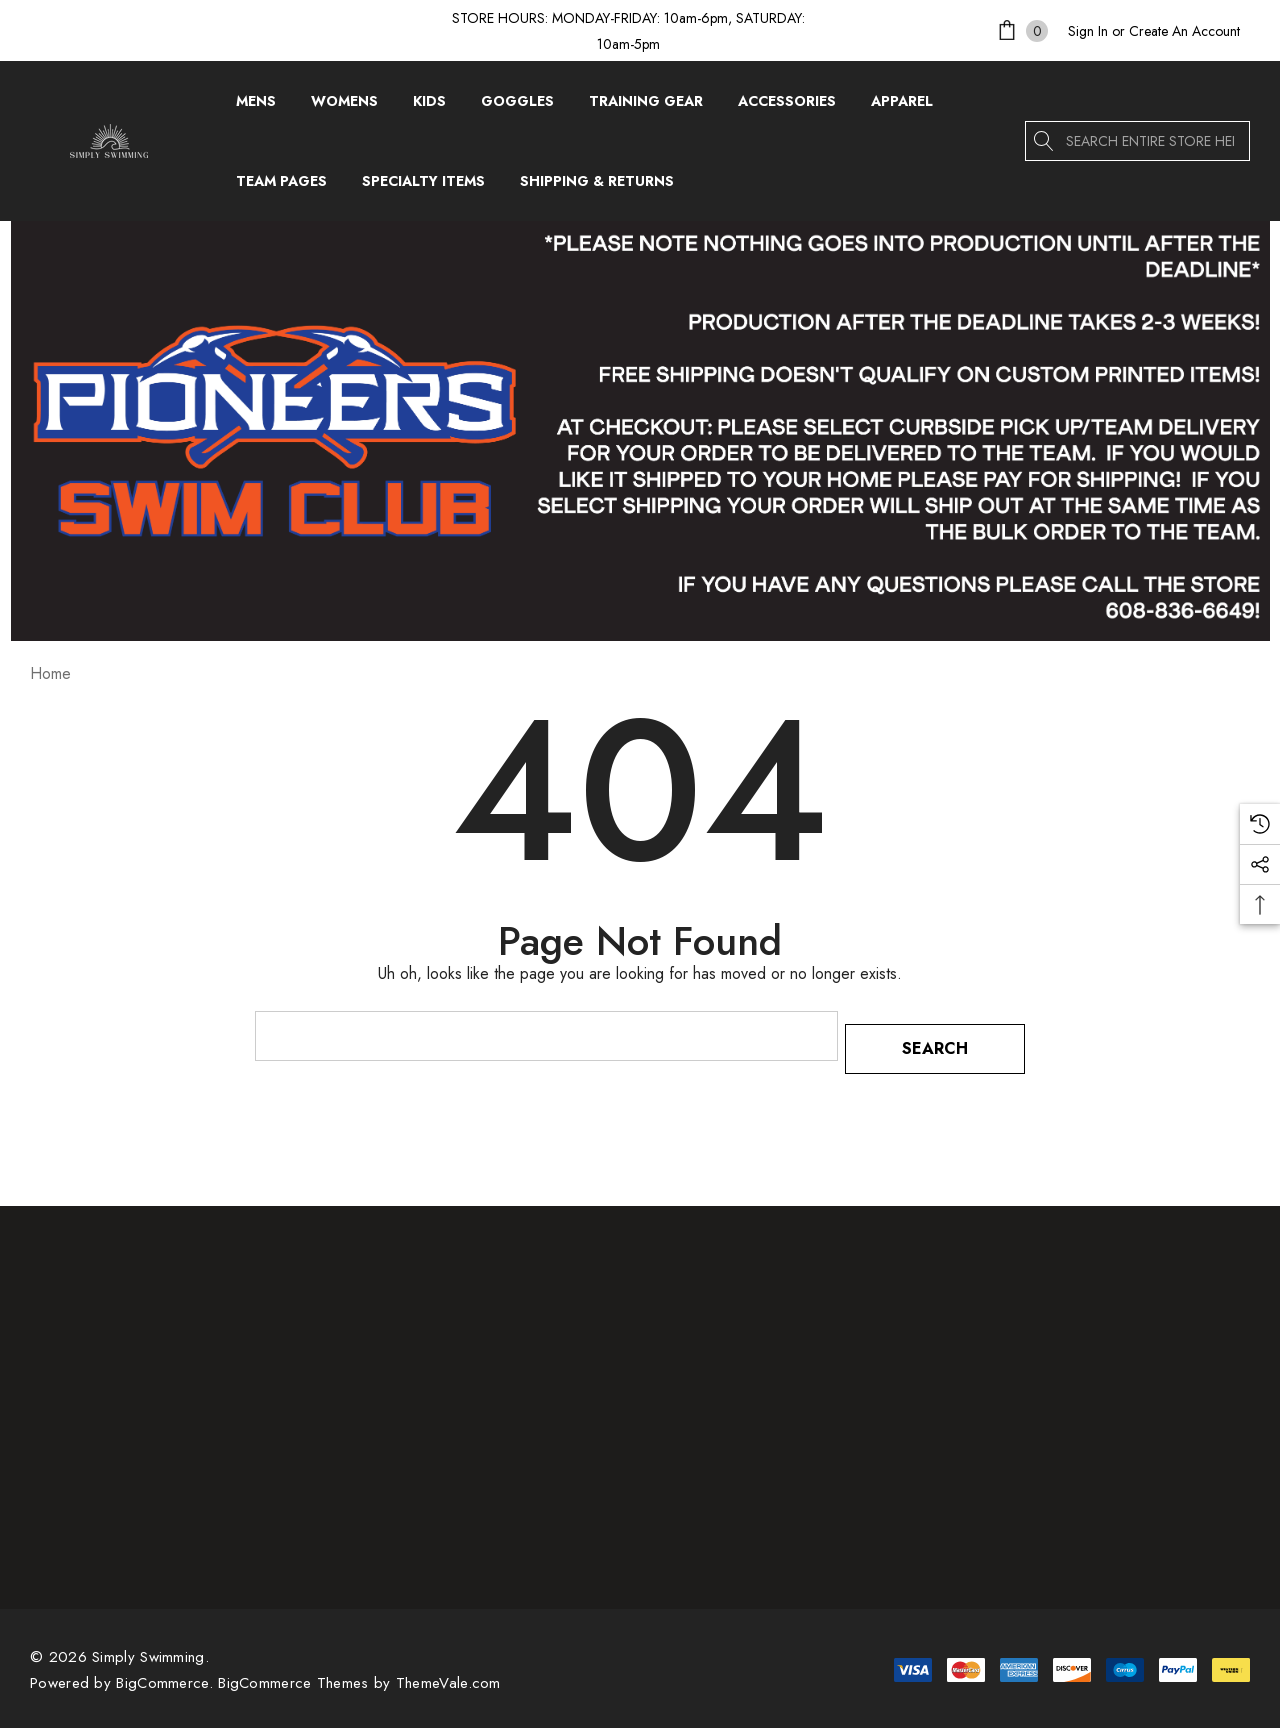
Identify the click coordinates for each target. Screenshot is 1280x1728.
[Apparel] (902, 106)
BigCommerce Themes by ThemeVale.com (359, 1670)
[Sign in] (1088, 31)
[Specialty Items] (423, 186)
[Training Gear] (646, 106)
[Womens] (344, 106)
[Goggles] (517, 106)
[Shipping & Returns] (596, 181)
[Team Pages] (281, 186)
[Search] (1045, 141)
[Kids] (429, 106)
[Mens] (256, 106)
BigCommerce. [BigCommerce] (167, 1670)
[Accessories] (787, 106)
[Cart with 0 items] (1021, 30)
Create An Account (1184, 31)
